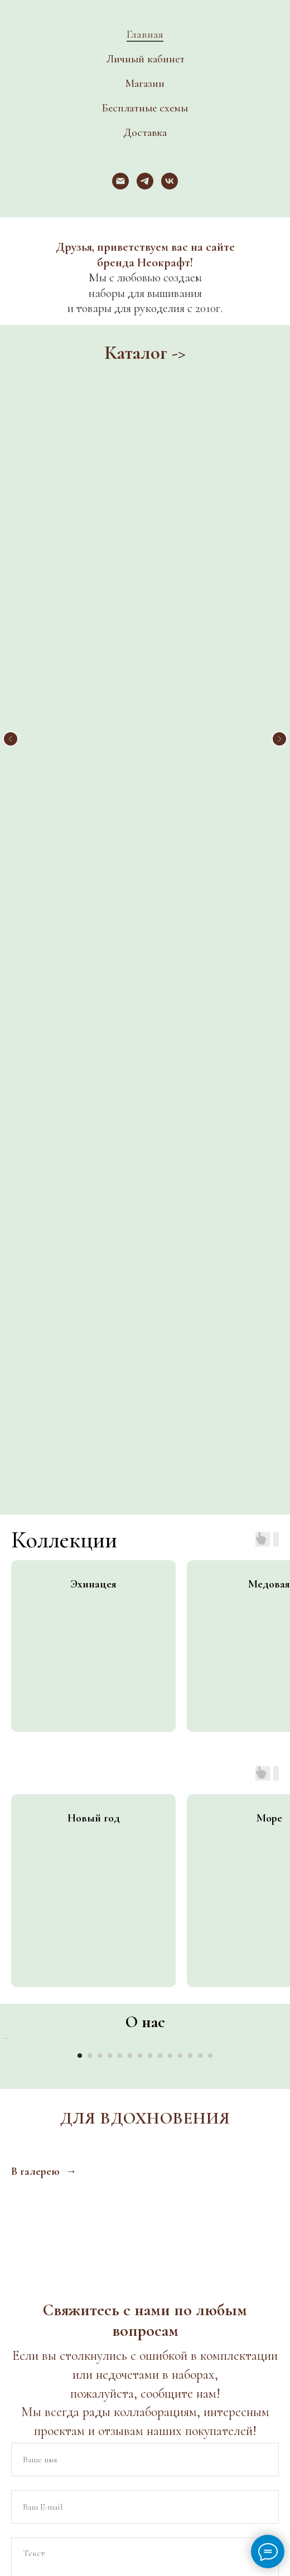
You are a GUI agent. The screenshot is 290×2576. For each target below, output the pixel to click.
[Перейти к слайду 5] (120, 1405)
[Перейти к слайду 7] (140, 1405)
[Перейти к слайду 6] (130, 1405)
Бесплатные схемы (145, 108)
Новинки (145, 508)
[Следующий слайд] (279, 539)
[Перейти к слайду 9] (160, 1405)
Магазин (145, 83)
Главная (145, 34)
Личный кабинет (145, 59)
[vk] (169, 181)
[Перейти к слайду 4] (110, 1405)
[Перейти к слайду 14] (210, 1405)
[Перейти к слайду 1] (80, 1405)
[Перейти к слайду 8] (150, 1405)
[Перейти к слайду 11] (180, 1405)
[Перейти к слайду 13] (200, 1405)
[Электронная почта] (120, 181)
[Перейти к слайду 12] (190, 1405)
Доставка (145, 132)
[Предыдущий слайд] (10, 539)
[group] (93, 844)
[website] (84, 2082)
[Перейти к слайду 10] (170, 1405)
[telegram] (145, 181)
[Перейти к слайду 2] (90, 1405)
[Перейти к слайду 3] (100, 1405)
